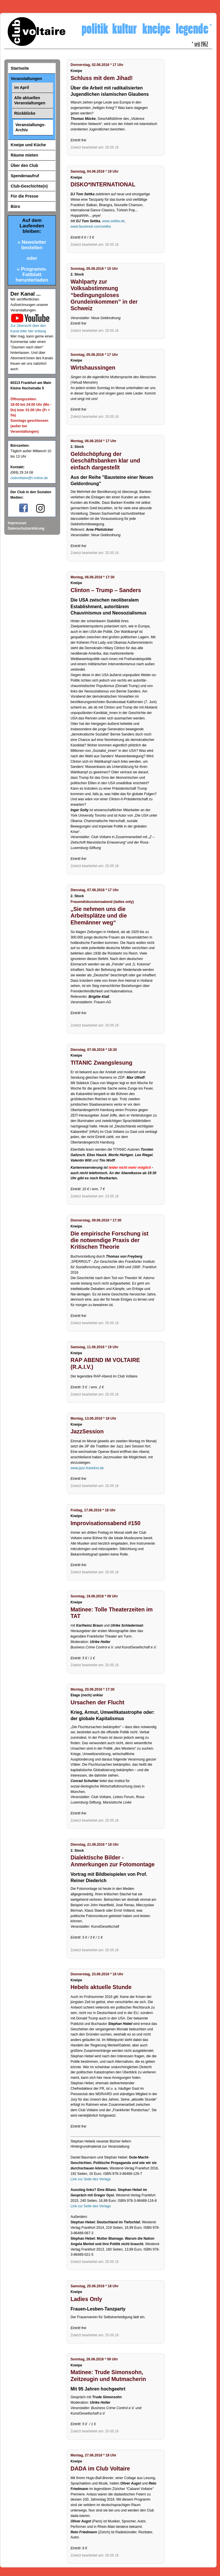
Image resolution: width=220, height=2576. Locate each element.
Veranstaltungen (26, 78)
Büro (15, 206)
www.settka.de (113, 221)
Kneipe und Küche (28, 145)
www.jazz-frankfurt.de (87, 1468)
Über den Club (24, 165)
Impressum (17, 523)
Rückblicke (25, 113)
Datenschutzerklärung (26, 528)
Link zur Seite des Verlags (90, 2179)
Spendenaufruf (25, 175)
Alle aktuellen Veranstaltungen (30, 100)
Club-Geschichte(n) (29, 186)
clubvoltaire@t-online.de (29, 478)
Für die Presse (24, 196)
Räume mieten (24, 155)
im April (21, 87)
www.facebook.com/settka (90, 227)
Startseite (20, 68)
